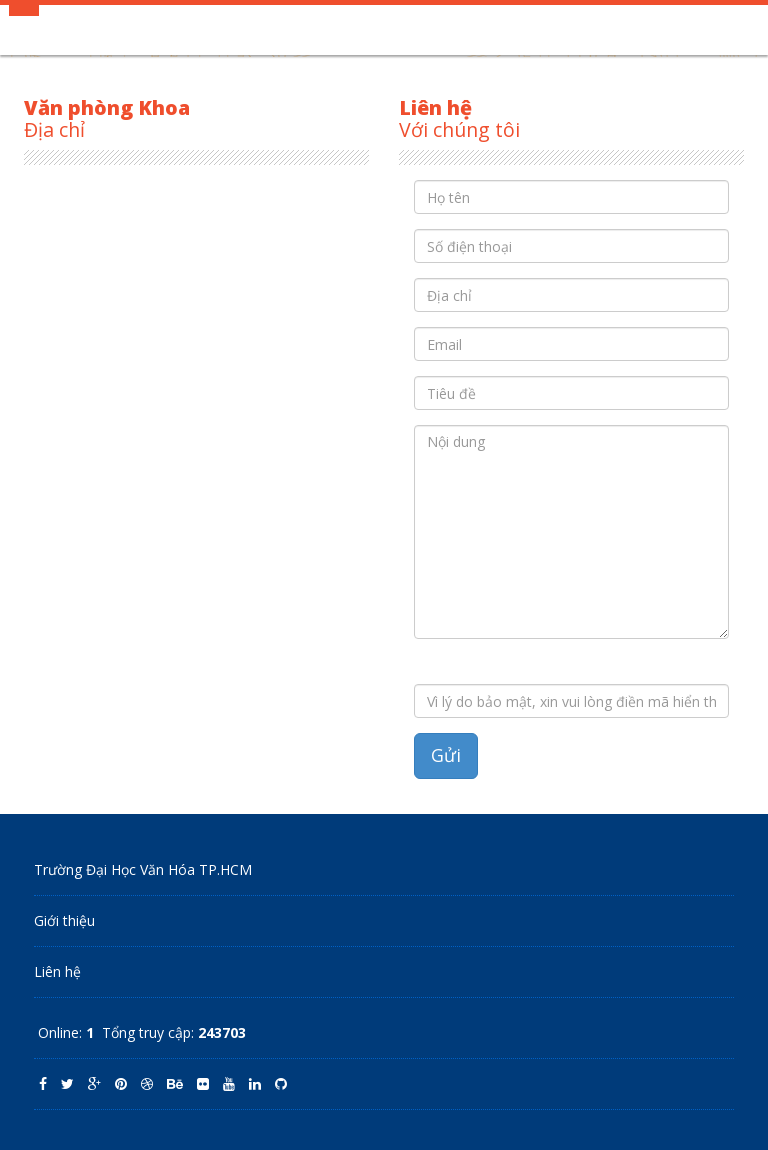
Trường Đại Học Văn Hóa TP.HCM (143, 869)
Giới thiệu (64, 920)
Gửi (446, 755)
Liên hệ (57, 971)
